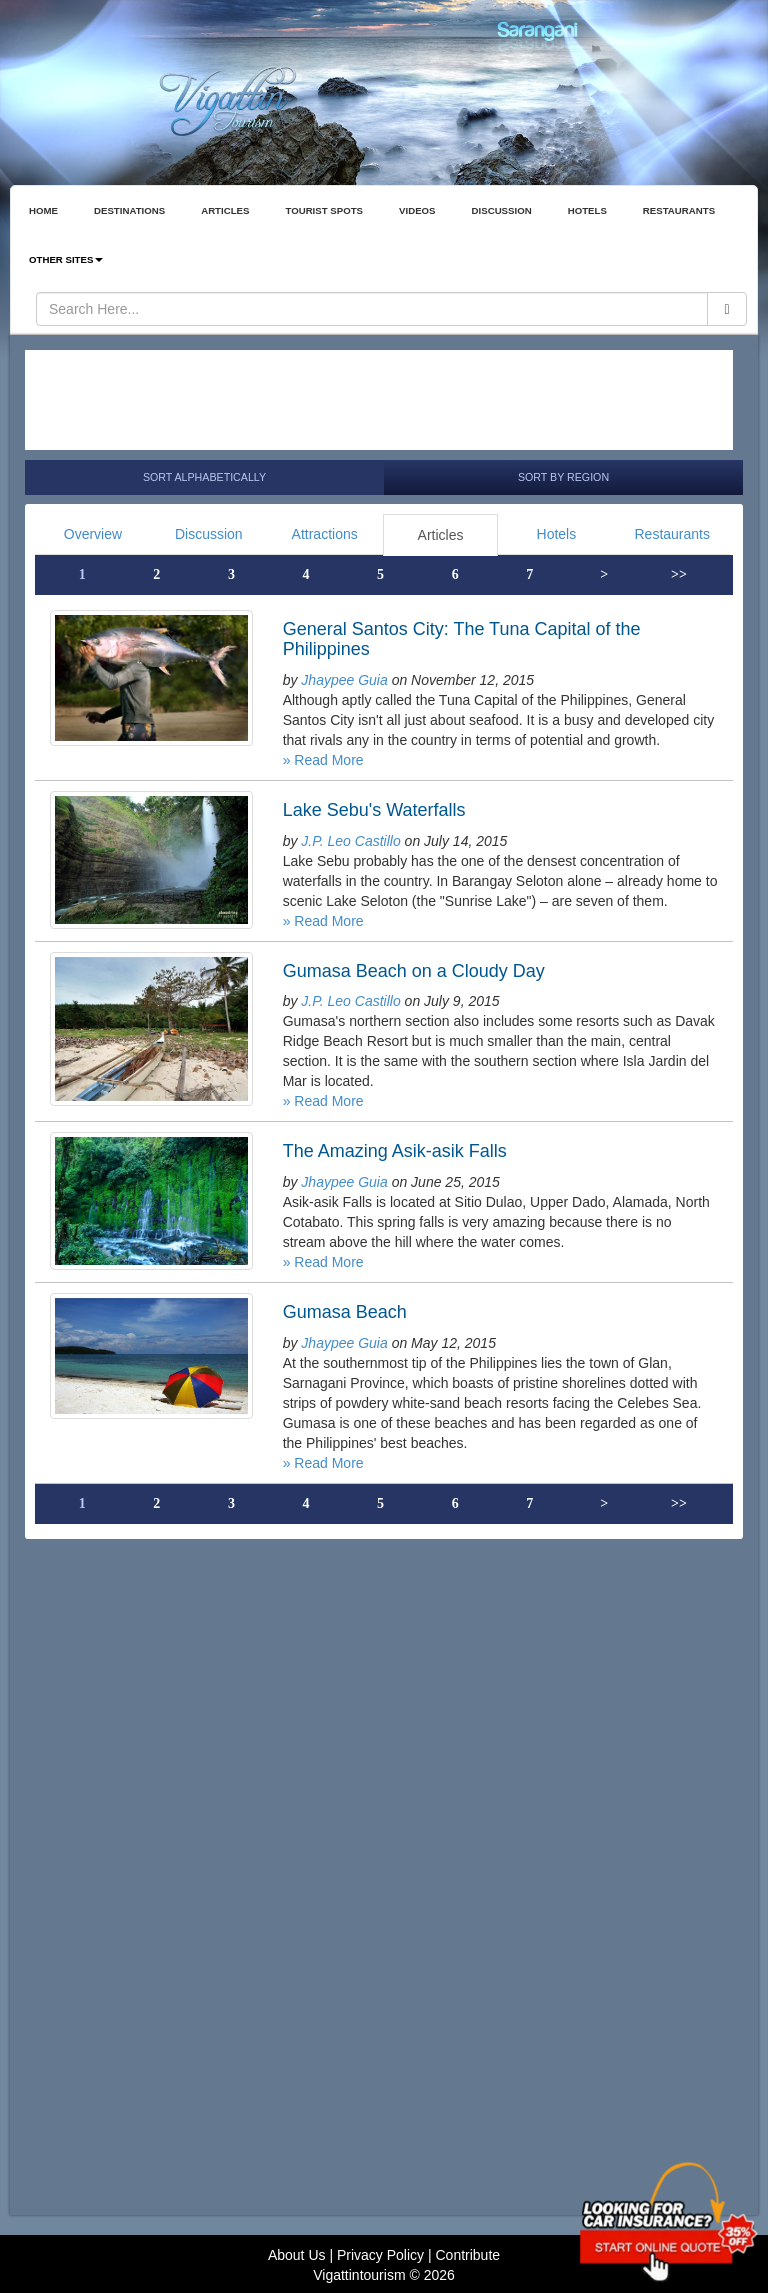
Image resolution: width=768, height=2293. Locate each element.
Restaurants (671, 534)
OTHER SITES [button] (66, 259)
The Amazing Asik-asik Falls (395, 1151)
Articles (441, 535)
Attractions (325, 534)
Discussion (209, 534)
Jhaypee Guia (344, 680)
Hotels (557, 534)
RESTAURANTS (679, 210)
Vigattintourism (359, 2275)
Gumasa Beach (345, 1312)
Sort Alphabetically (204, 477)
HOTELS (587, 210)
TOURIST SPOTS (324, 210)
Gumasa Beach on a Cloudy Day (414, 971)
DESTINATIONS (129, 210)
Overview (93, 534)
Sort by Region (563, 477)
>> (679, 574)
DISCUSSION (502, 210)
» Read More (323, 760)
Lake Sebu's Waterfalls (374, 810)
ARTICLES (225, 210)
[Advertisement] (379, 400)
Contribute (467, 2255)
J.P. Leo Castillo (350, 841)
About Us (297, 2255)
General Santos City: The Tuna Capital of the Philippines (462, 639)
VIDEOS (417, 210)
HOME (43, 210)
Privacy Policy (380, 2255)
